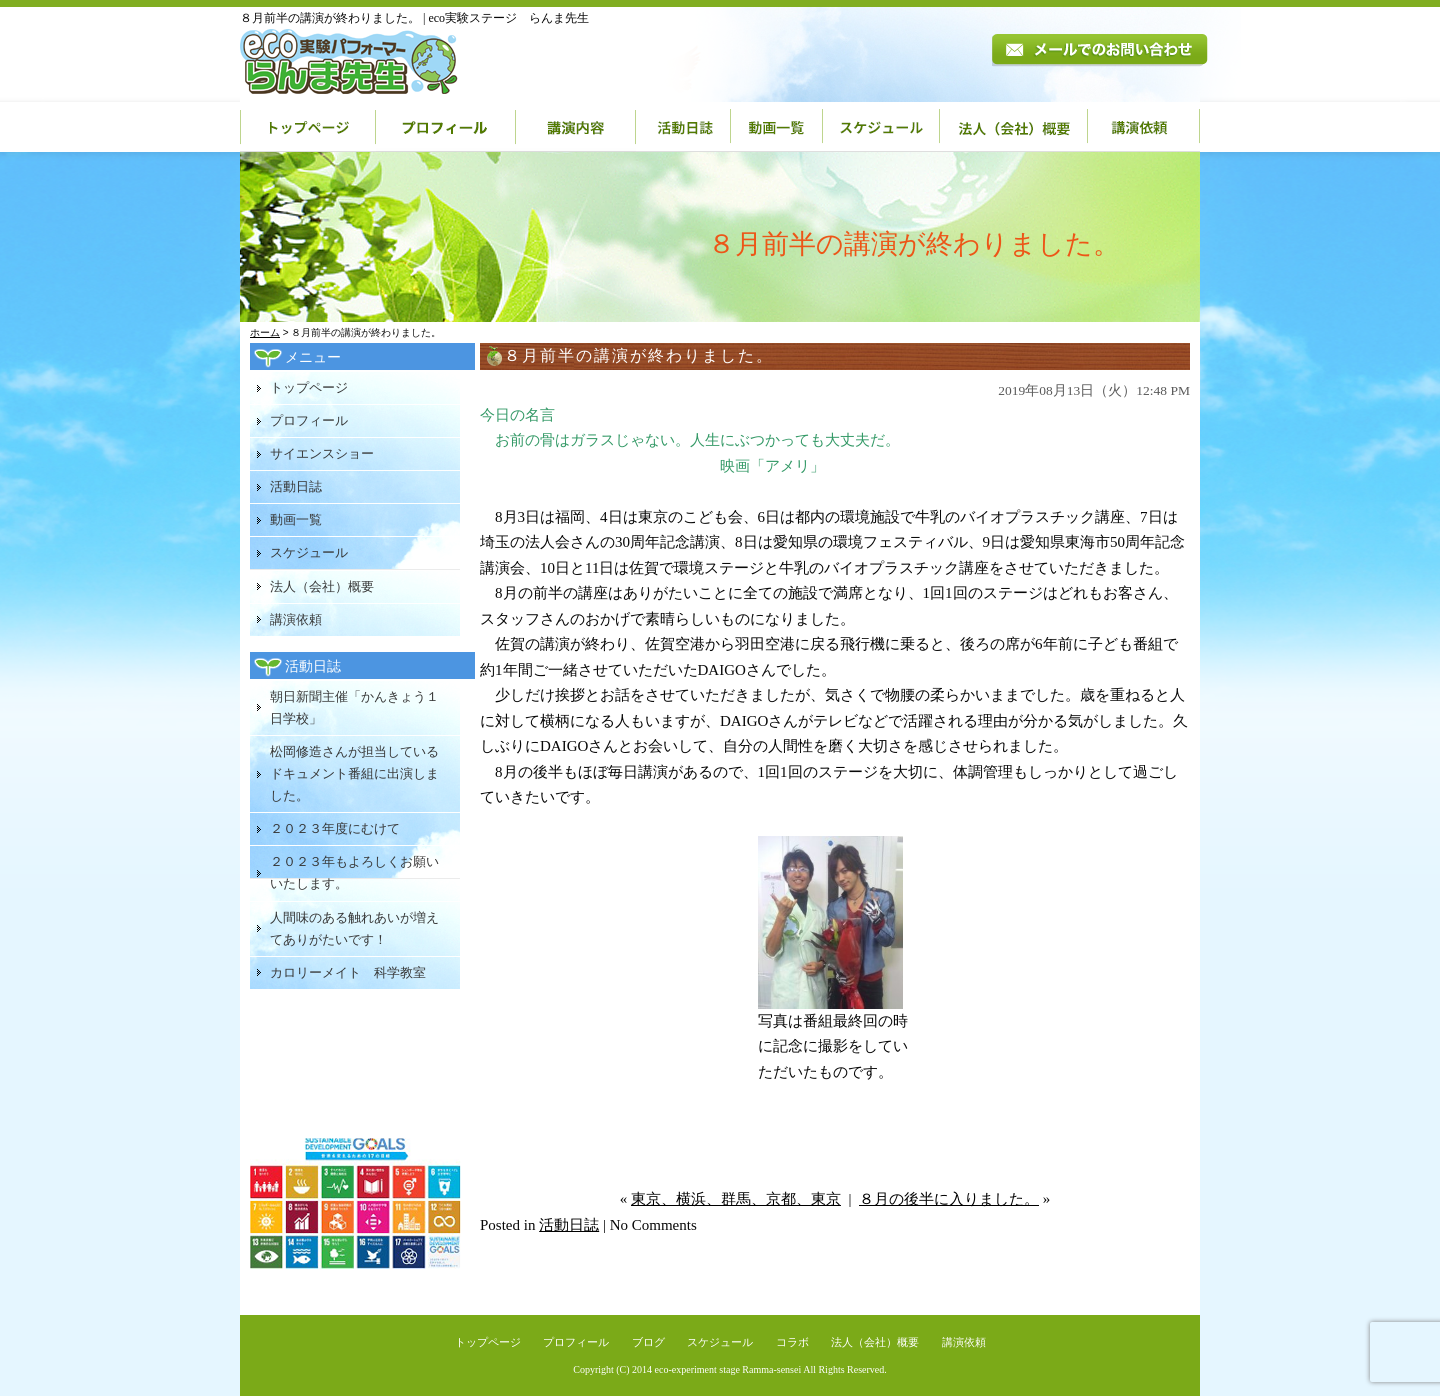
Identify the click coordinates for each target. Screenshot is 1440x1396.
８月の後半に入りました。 (949, 1199)
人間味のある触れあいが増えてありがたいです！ (354, 928)
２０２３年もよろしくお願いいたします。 (354, 872)
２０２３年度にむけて (335, 828)
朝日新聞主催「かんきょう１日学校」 (354, 707)
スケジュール (881, 127)
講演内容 (576, 127)
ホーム (265, 332)
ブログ (648, 1342)
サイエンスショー (322, 453)
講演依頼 (1144, 127)
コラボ (792, 1342)
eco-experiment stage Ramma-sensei (728, 1369)
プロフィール (446, 127)
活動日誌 (683, 127)
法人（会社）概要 (1014, 127)
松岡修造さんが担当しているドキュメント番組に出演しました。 (354, 773)
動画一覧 (777, 127)
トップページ (308, 127)
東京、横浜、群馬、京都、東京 (736, 1199)
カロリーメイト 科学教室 (348, 972)
